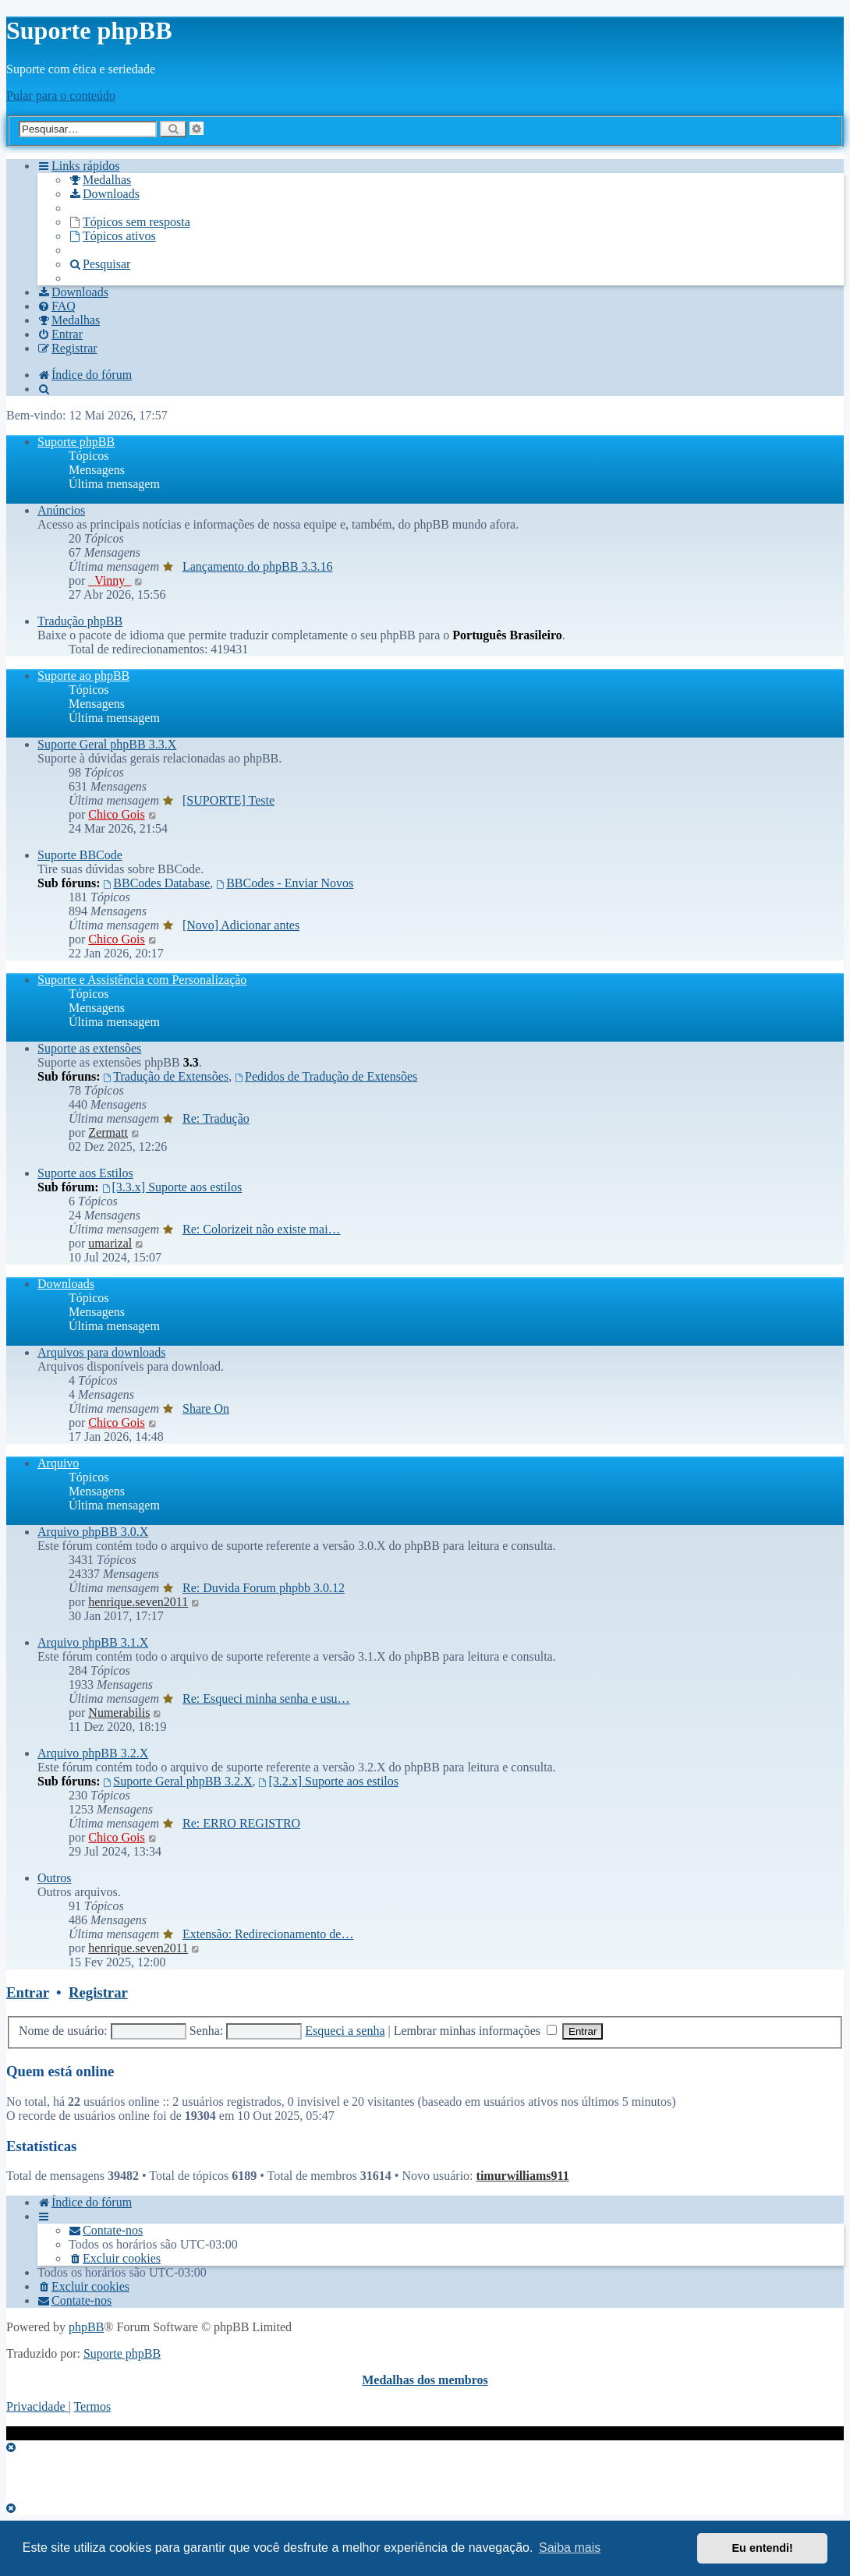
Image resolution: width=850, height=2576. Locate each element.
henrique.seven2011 (138, 1601)
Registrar (98, 1992)
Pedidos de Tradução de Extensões (326, 1076)
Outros (54, 1877)
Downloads (65, 1283)
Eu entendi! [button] (762, 2548)
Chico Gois (116, 814)
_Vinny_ (109, 580)
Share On (205, 1408)
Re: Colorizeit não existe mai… (261, 1229)
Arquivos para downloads (101, 1352)
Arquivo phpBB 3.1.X (92, 1642)
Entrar (27, 1992)
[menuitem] (100, 179)
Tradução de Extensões (165, 1076)
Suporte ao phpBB (83, 675)
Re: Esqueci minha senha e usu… (266, 1698)
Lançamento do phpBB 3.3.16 (257, 566)
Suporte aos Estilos (85, 1173)
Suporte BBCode (79, 855)
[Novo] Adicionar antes (240, 925)
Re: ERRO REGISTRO (241, 1823)
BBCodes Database (156, 883)
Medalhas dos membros (425, 2380)
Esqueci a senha (344, 2030)
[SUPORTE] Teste (228, 800)
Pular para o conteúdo (60, 95)
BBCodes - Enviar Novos (284, 883)
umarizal (110, 1243)
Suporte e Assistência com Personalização (141, 979)
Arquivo (58, 1463)
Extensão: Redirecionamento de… (267, 1934)
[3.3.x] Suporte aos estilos (172, 1187)
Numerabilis (119, 1712)
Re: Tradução (216, 1118)
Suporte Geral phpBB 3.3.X (106, 744)
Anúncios (61, 510)
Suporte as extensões (89, 1048)
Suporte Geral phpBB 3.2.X (177, 1781)
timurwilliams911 (522, 2175)
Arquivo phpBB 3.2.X (92, 1753)
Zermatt (108, 1132)
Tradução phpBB (79, 621)
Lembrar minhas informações (475, 2030)
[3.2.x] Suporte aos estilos (329, 1781)
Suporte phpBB (76, 441)
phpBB (86, 2327)
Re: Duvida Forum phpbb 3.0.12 (263, 1587)
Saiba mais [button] (569, 2547)
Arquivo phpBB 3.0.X (92, 1531)
